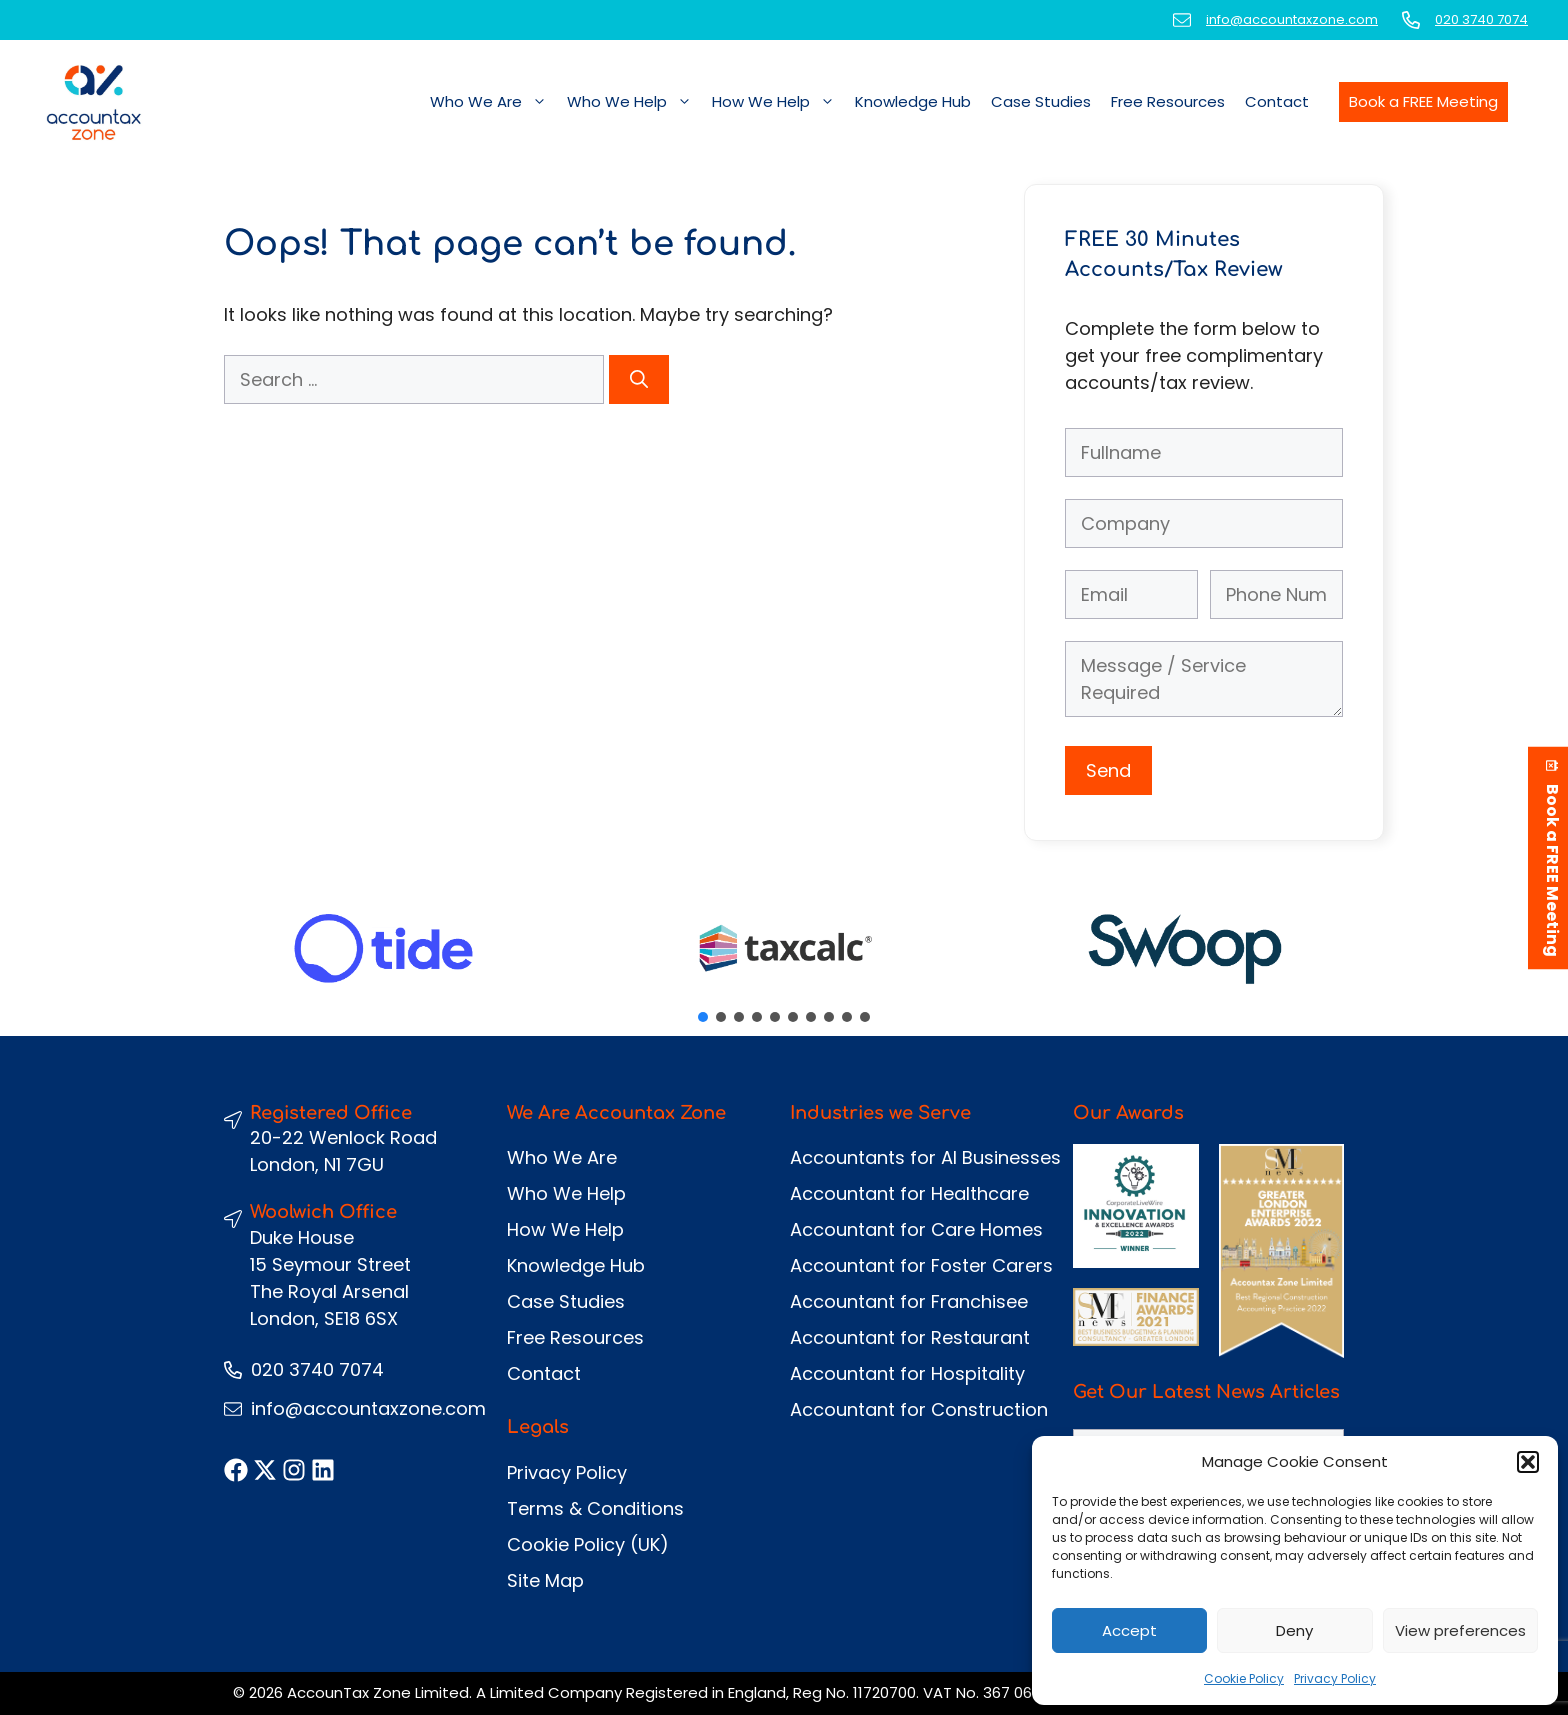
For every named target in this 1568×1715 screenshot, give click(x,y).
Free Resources (1168, 101)
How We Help (778, 102)
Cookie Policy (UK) (588, 1544)
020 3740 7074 (1481, 19)
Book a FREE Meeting (1423, 101)
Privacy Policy (1335, 1678)
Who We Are (493, 102)
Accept (1129, 1630)
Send (1108, 770)
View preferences (1460, 1630)
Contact (1277, 101)
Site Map (545, 1580)
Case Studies (1041, 101)
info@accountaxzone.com (1292, 19)
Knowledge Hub (913, 101)
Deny (1294, 1630)
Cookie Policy (1244, 1678)
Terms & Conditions (595, 1508)
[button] (1528, 1462)
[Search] (639, 379)
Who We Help (634, 102)
